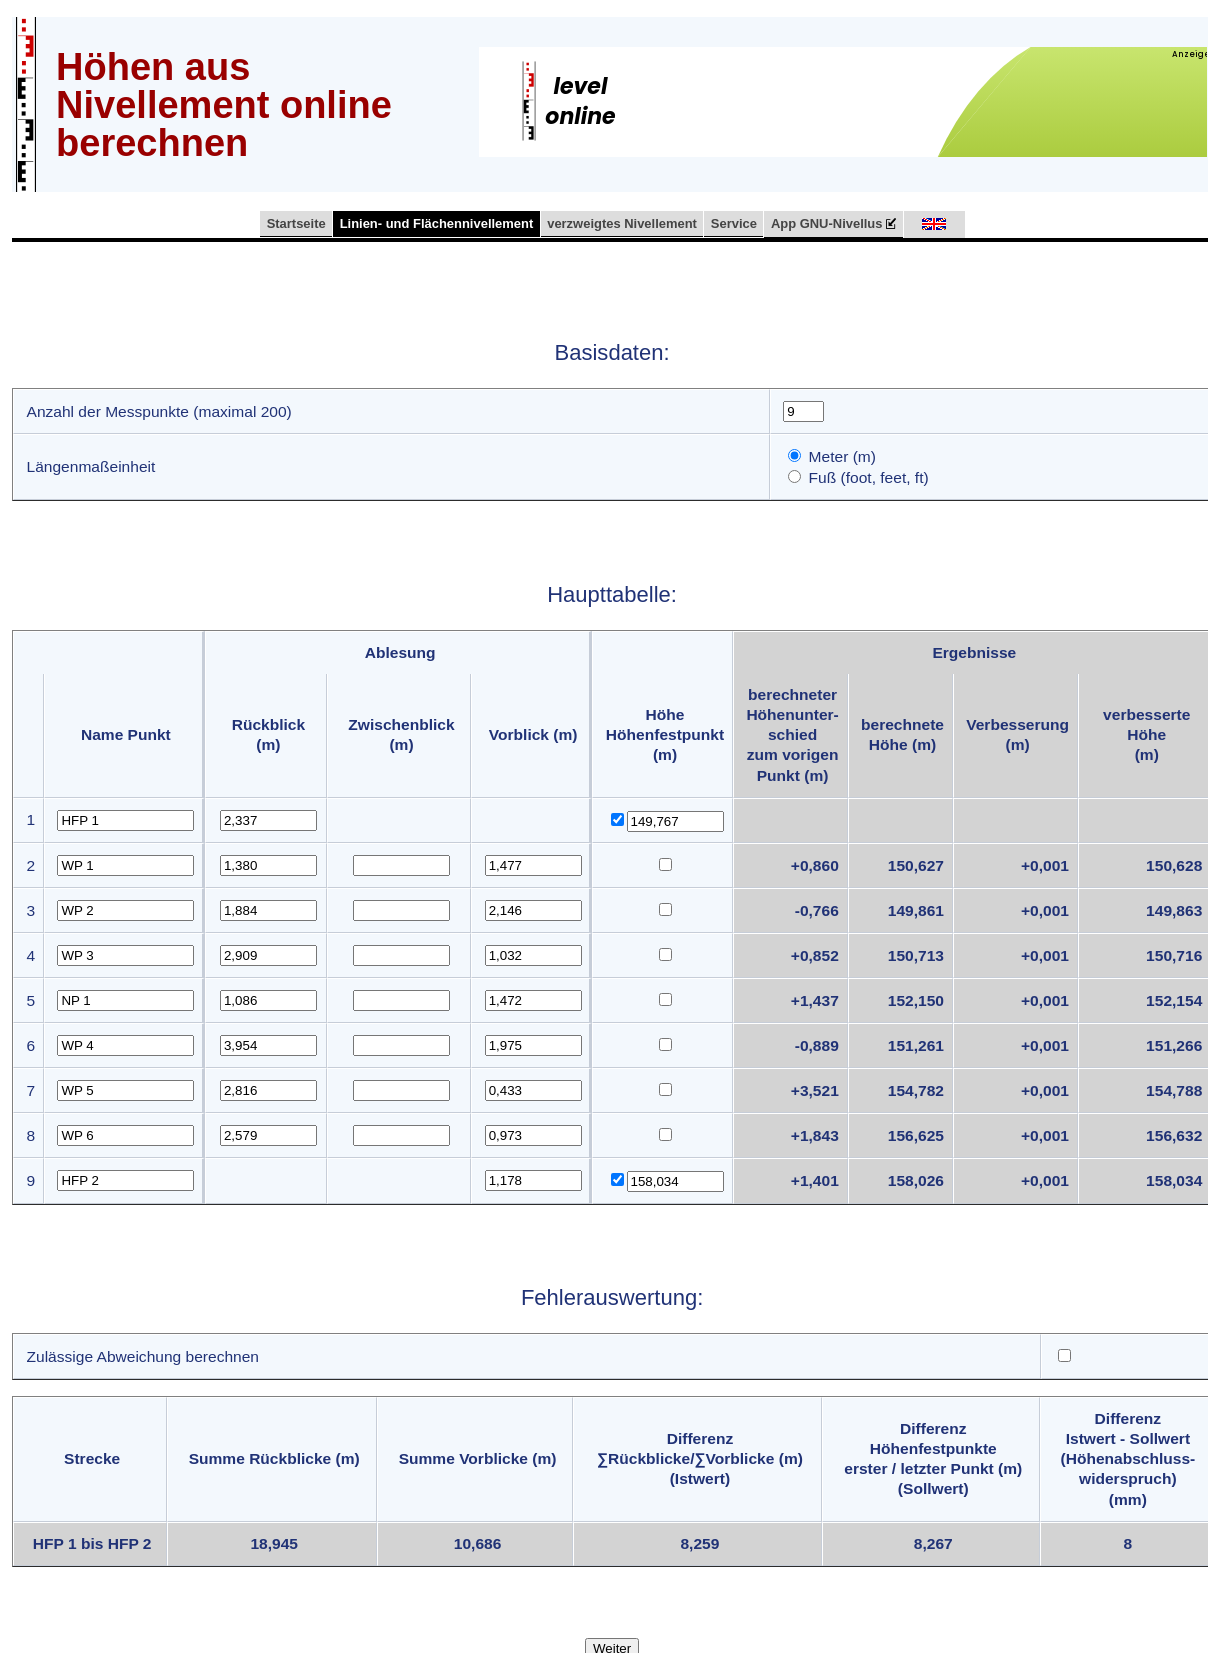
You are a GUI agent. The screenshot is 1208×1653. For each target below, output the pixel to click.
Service (734, 223)
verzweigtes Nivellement (622, 223)
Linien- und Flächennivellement (437, 223)
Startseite (296, 223)
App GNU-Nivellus (834, 224)
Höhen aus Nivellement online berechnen (224, 105)
